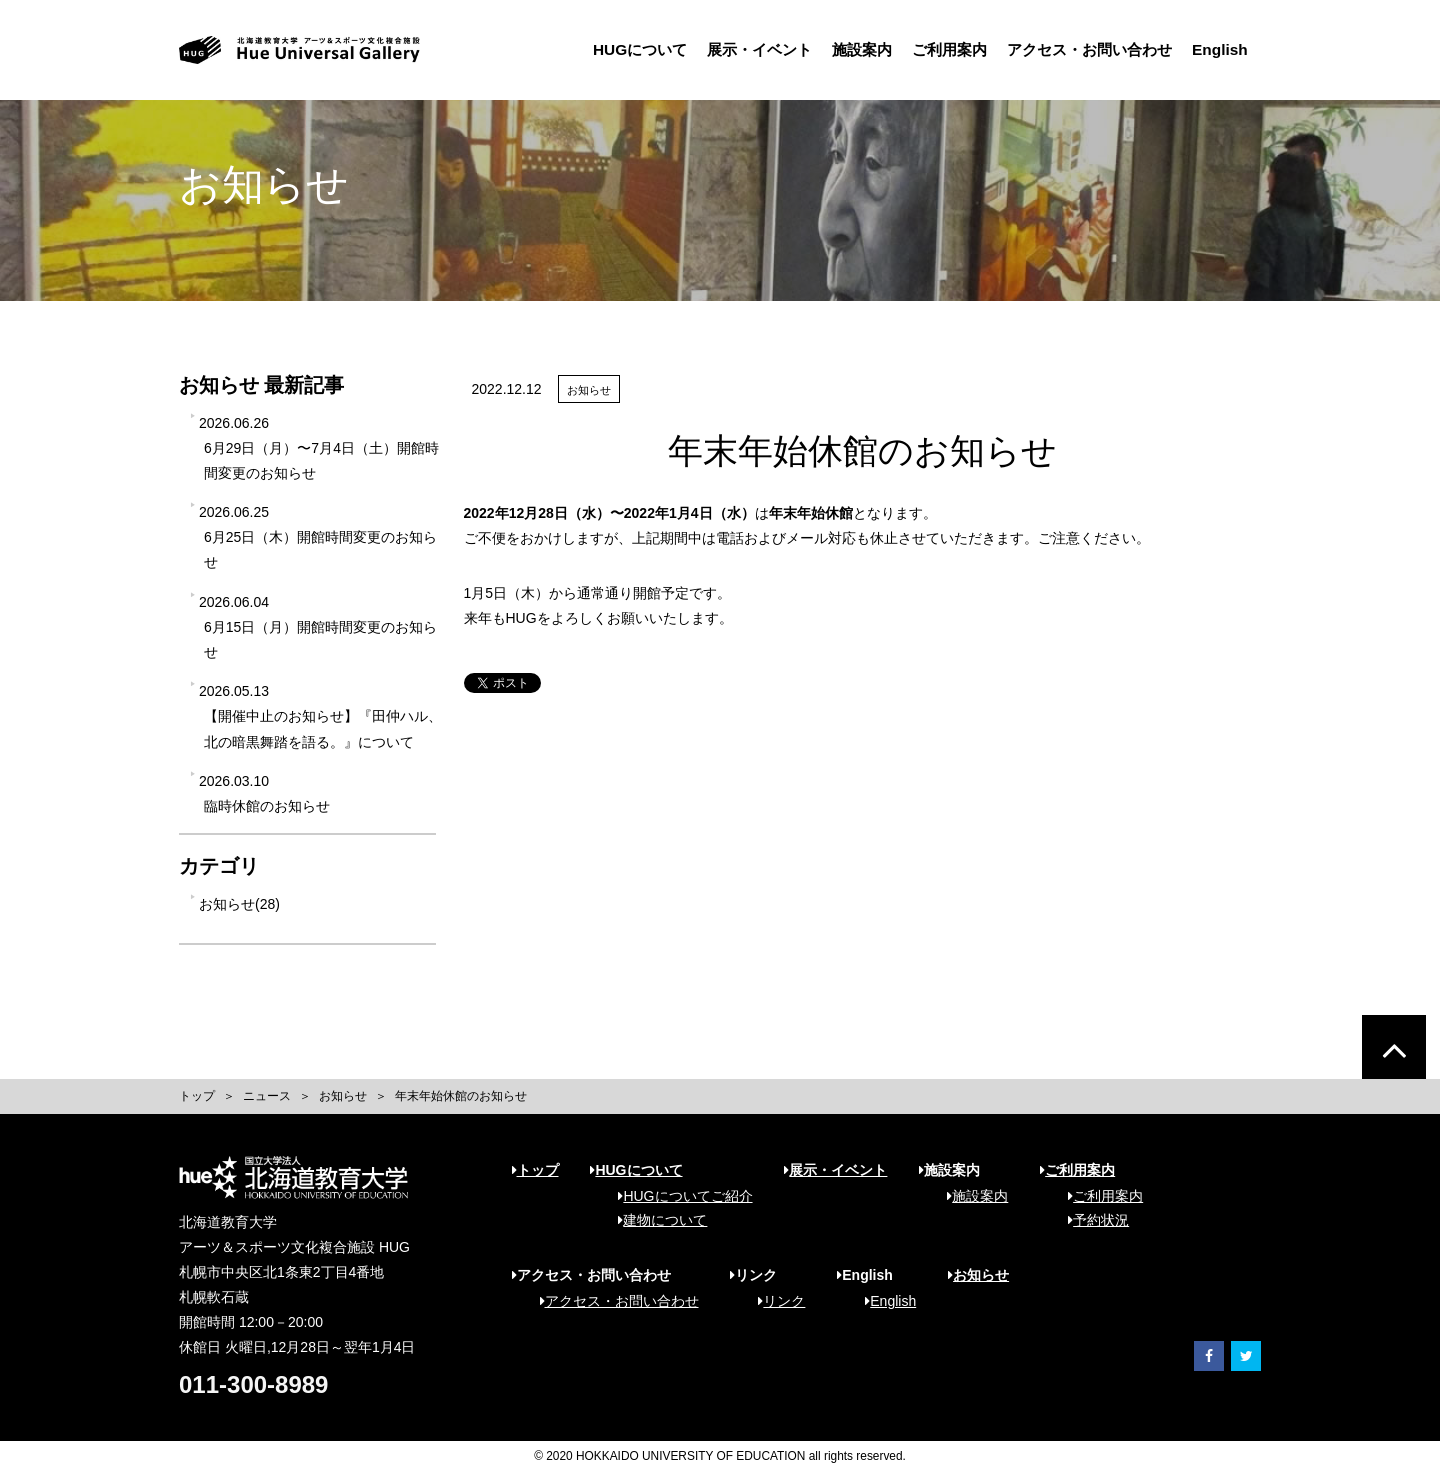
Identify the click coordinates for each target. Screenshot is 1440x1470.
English (1161, 49)
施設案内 (803, 49)
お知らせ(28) (239, 904)
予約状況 (1091, 1220)
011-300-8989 (253, 1384)
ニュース (267, 1096)
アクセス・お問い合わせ (1030, 49)
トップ (197, 1096)
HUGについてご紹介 (678, 1196)
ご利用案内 (890, 49)
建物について (655, 1220)
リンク (774, 1301)
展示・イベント (700, 49)
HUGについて (581, 49)
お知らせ (343, 1096)
